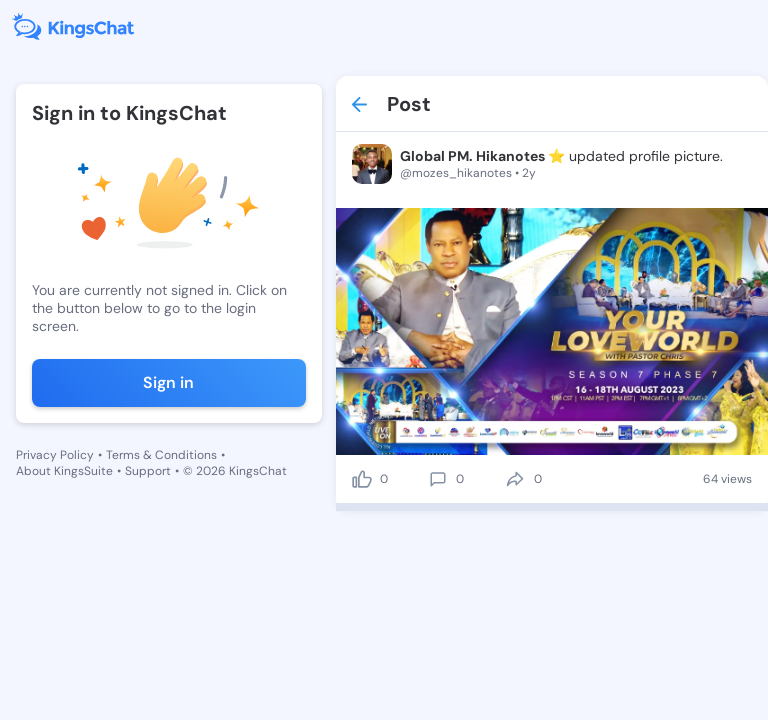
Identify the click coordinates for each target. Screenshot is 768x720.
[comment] (438, 479)
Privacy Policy (55, 455)
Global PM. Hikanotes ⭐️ (482, 156)
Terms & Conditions (161, 455)
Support (148, 471)
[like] (362, 479)
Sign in (168, 382)
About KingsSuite (64, 471)
